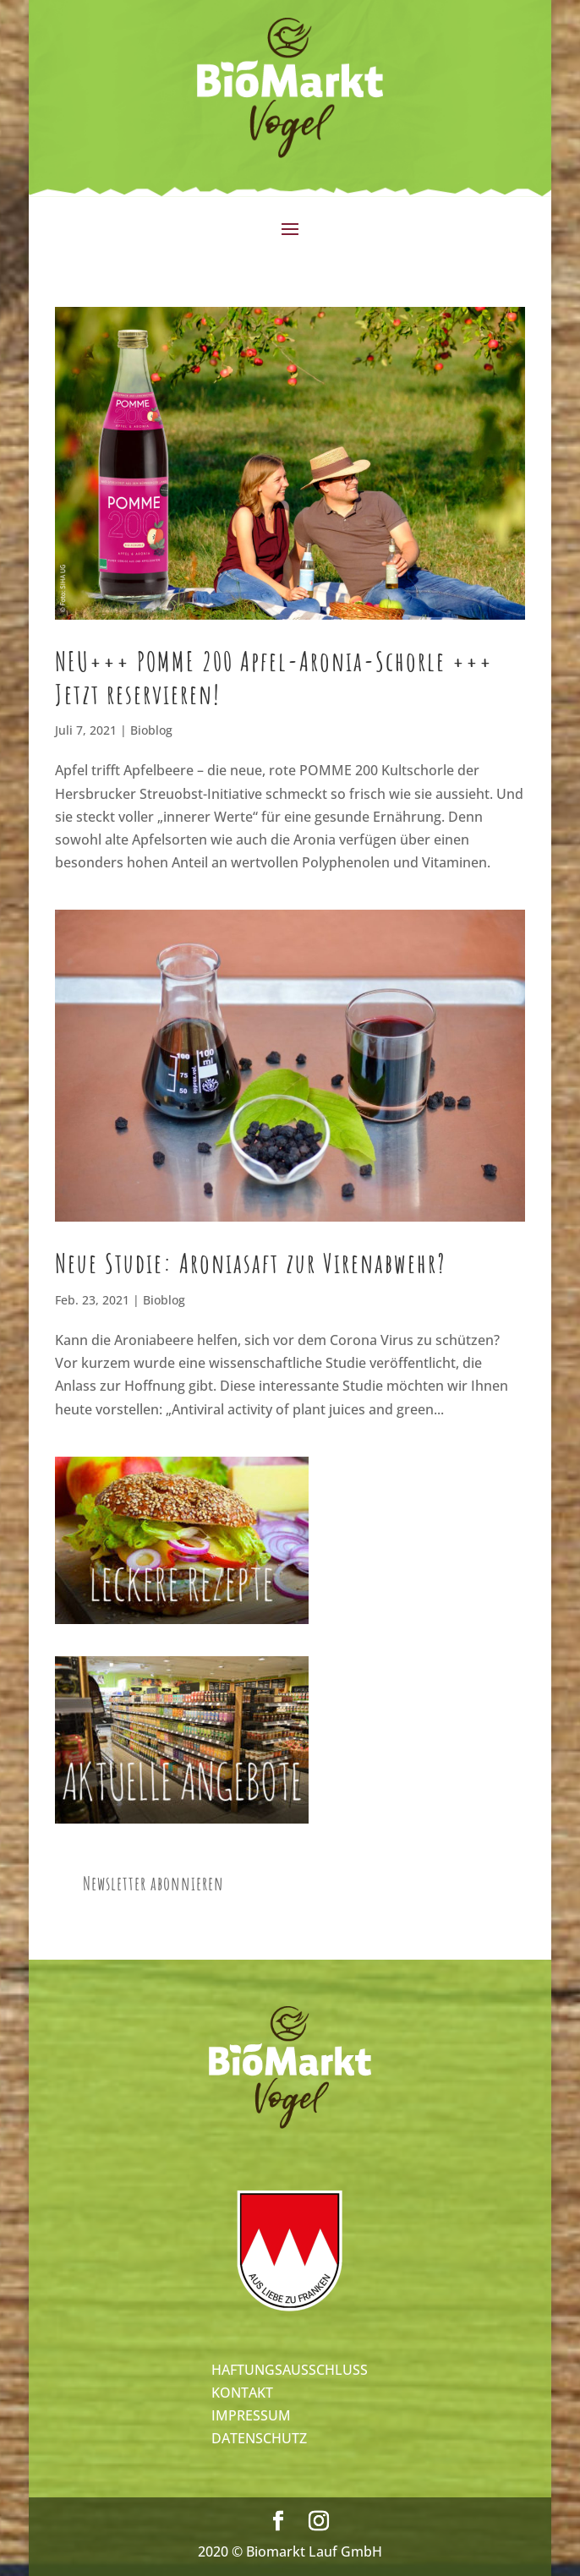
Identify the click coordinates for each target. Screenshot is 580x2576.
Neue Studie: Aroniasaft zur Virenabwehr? (250, 1262)
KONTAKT (242, 2392)
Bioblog (151, 730)
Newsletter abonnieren (153, 1883)
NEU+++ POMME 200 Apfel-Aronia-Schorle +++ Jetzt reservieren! (274, 676)
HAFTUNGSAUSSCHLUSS (289, 2369)
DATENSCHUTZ (259, 2438)
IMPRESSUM (251, 2415)
